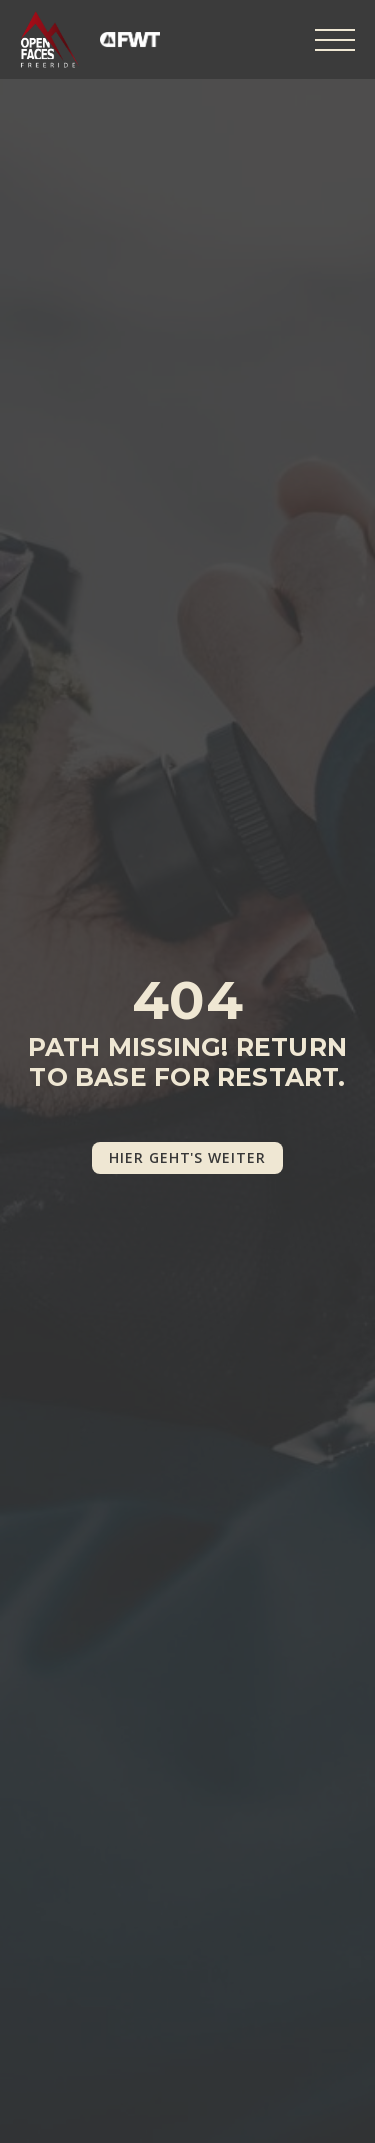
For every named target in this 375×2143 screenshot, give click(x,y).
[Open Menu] (335, 40)
